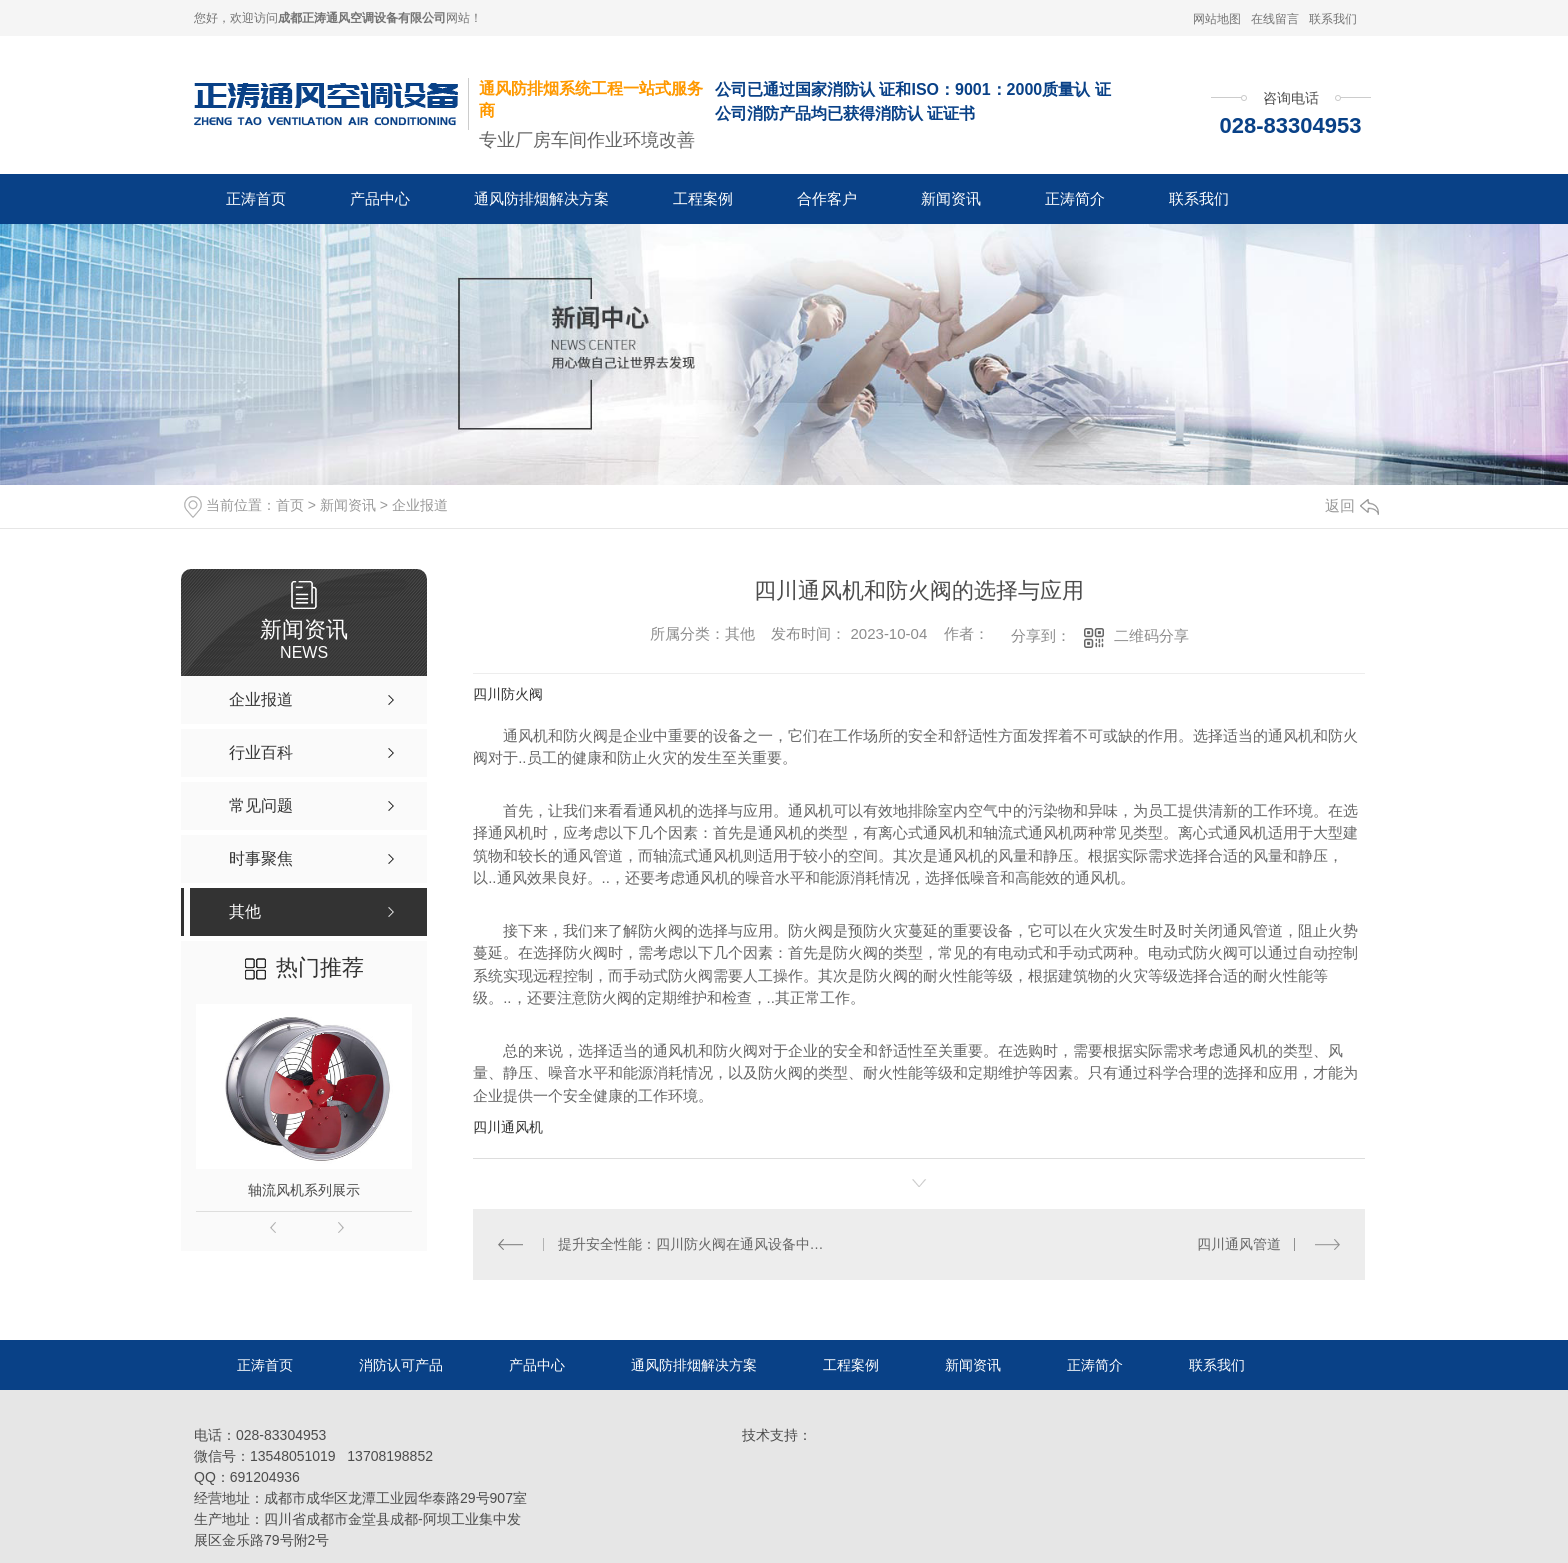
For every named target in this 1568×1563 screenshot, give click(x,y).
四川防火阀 (508, 694)
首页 (290, 505)
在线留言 (1275, 19)
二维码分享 (1151, 635)
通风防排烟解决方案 (541, 198)
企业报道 (420, 505)
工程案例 (703, 198)
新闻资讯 (951, 198)
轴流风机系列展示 (304, 1190)
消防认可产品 (401, 1365)
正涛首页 (256, 198)
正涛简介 (1075, 198)
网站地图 (1217, 19)
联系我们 (1333, 19)
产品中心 (380, 198)
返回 (1352, 505)
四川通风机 (508, 1127)
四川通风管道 (1239, 1244)
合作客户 (827, 198)
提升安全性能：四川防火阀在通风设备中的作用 (696, 1244)
